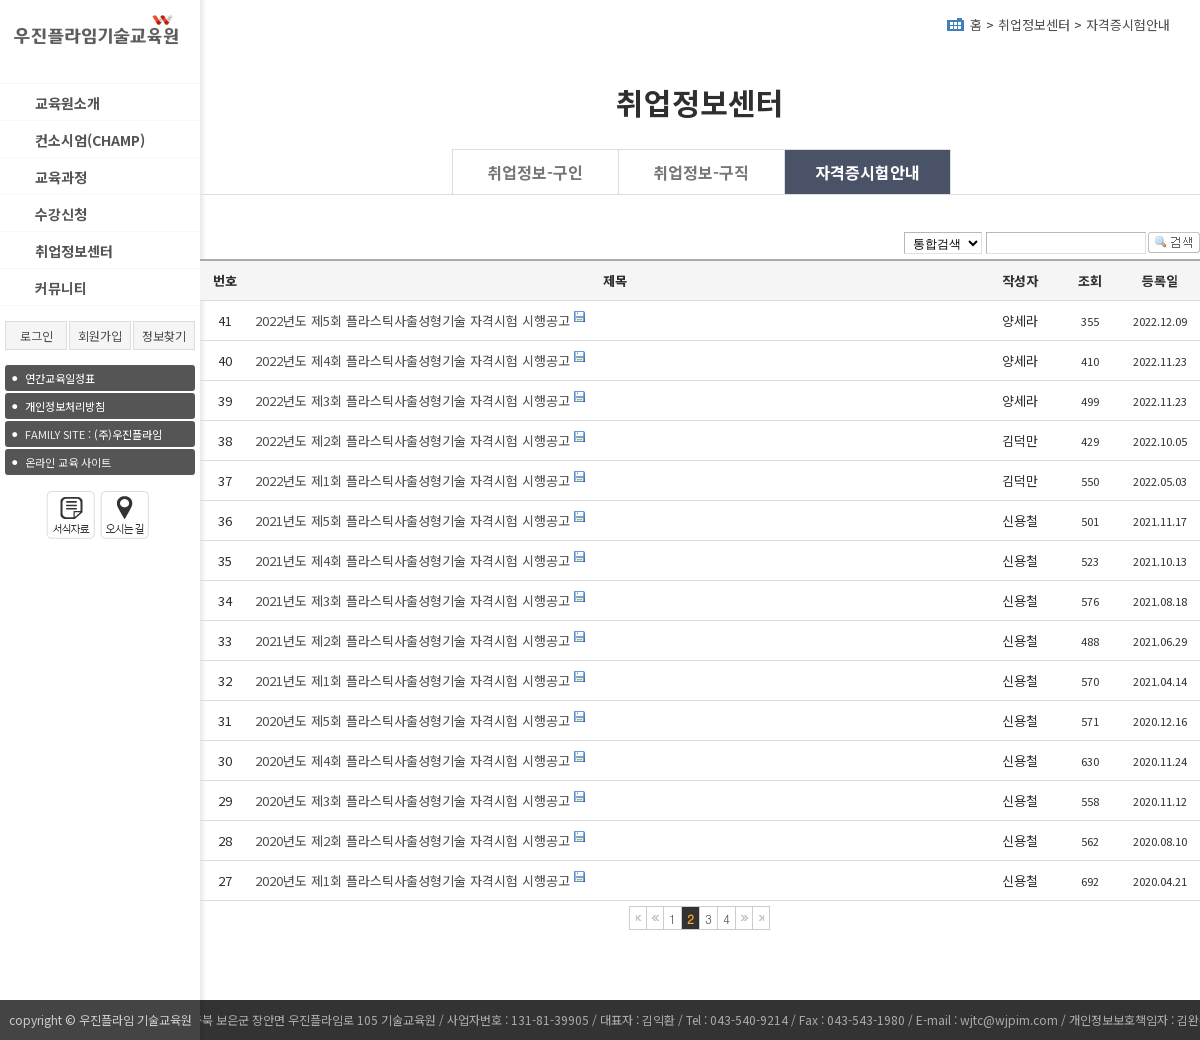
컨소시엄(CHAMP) (90, 140)
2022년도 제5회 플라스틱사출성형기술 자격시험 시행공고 (412, 320)
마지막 (761, 918)
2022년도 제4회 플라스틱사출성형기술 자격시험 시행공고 (412, 360)
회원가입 (100, 335)
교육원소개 (67, 103)
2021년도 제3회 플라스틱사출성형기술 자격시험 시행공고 (412, 600)
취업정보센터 (74, 251)
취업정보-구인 (535, 172)
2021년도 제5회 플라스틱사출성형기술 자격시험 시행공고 (412, 520)
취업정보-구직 (701, 172)
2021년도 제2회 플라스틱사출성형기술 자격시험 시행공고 (412, 640)
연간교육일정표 (60, 378)
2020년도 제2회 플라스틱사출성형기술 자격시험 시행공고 (414, 840)
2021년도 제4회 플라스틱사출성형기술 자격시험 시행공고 (412, 560)
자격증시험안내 (1128, 24)
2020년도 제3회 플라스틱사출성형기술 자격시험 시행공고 (414, 800)
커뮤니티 (61, 288)
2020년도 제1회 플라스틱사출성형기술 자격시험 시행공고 (414, 880)
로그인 (36, 335)
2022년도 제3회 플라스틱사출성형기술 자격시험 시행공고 (412, 400)
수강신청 (61, 214)
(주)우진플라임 (93, 434)
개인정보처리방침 (65, 406)
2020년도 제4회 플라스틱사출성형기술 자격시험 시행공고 (412, 760)
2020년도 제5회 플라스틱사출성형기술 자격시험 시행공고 (412, 720)
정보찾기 (164, 335)
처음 (638, 918)
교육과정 (61, 177)
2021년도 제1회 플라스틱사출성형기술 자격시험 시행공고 (412, 680)
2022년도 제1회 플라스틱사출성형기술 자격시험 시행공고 (412, 480)
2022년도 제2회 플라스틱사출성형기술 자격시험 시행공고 (412, 440)
